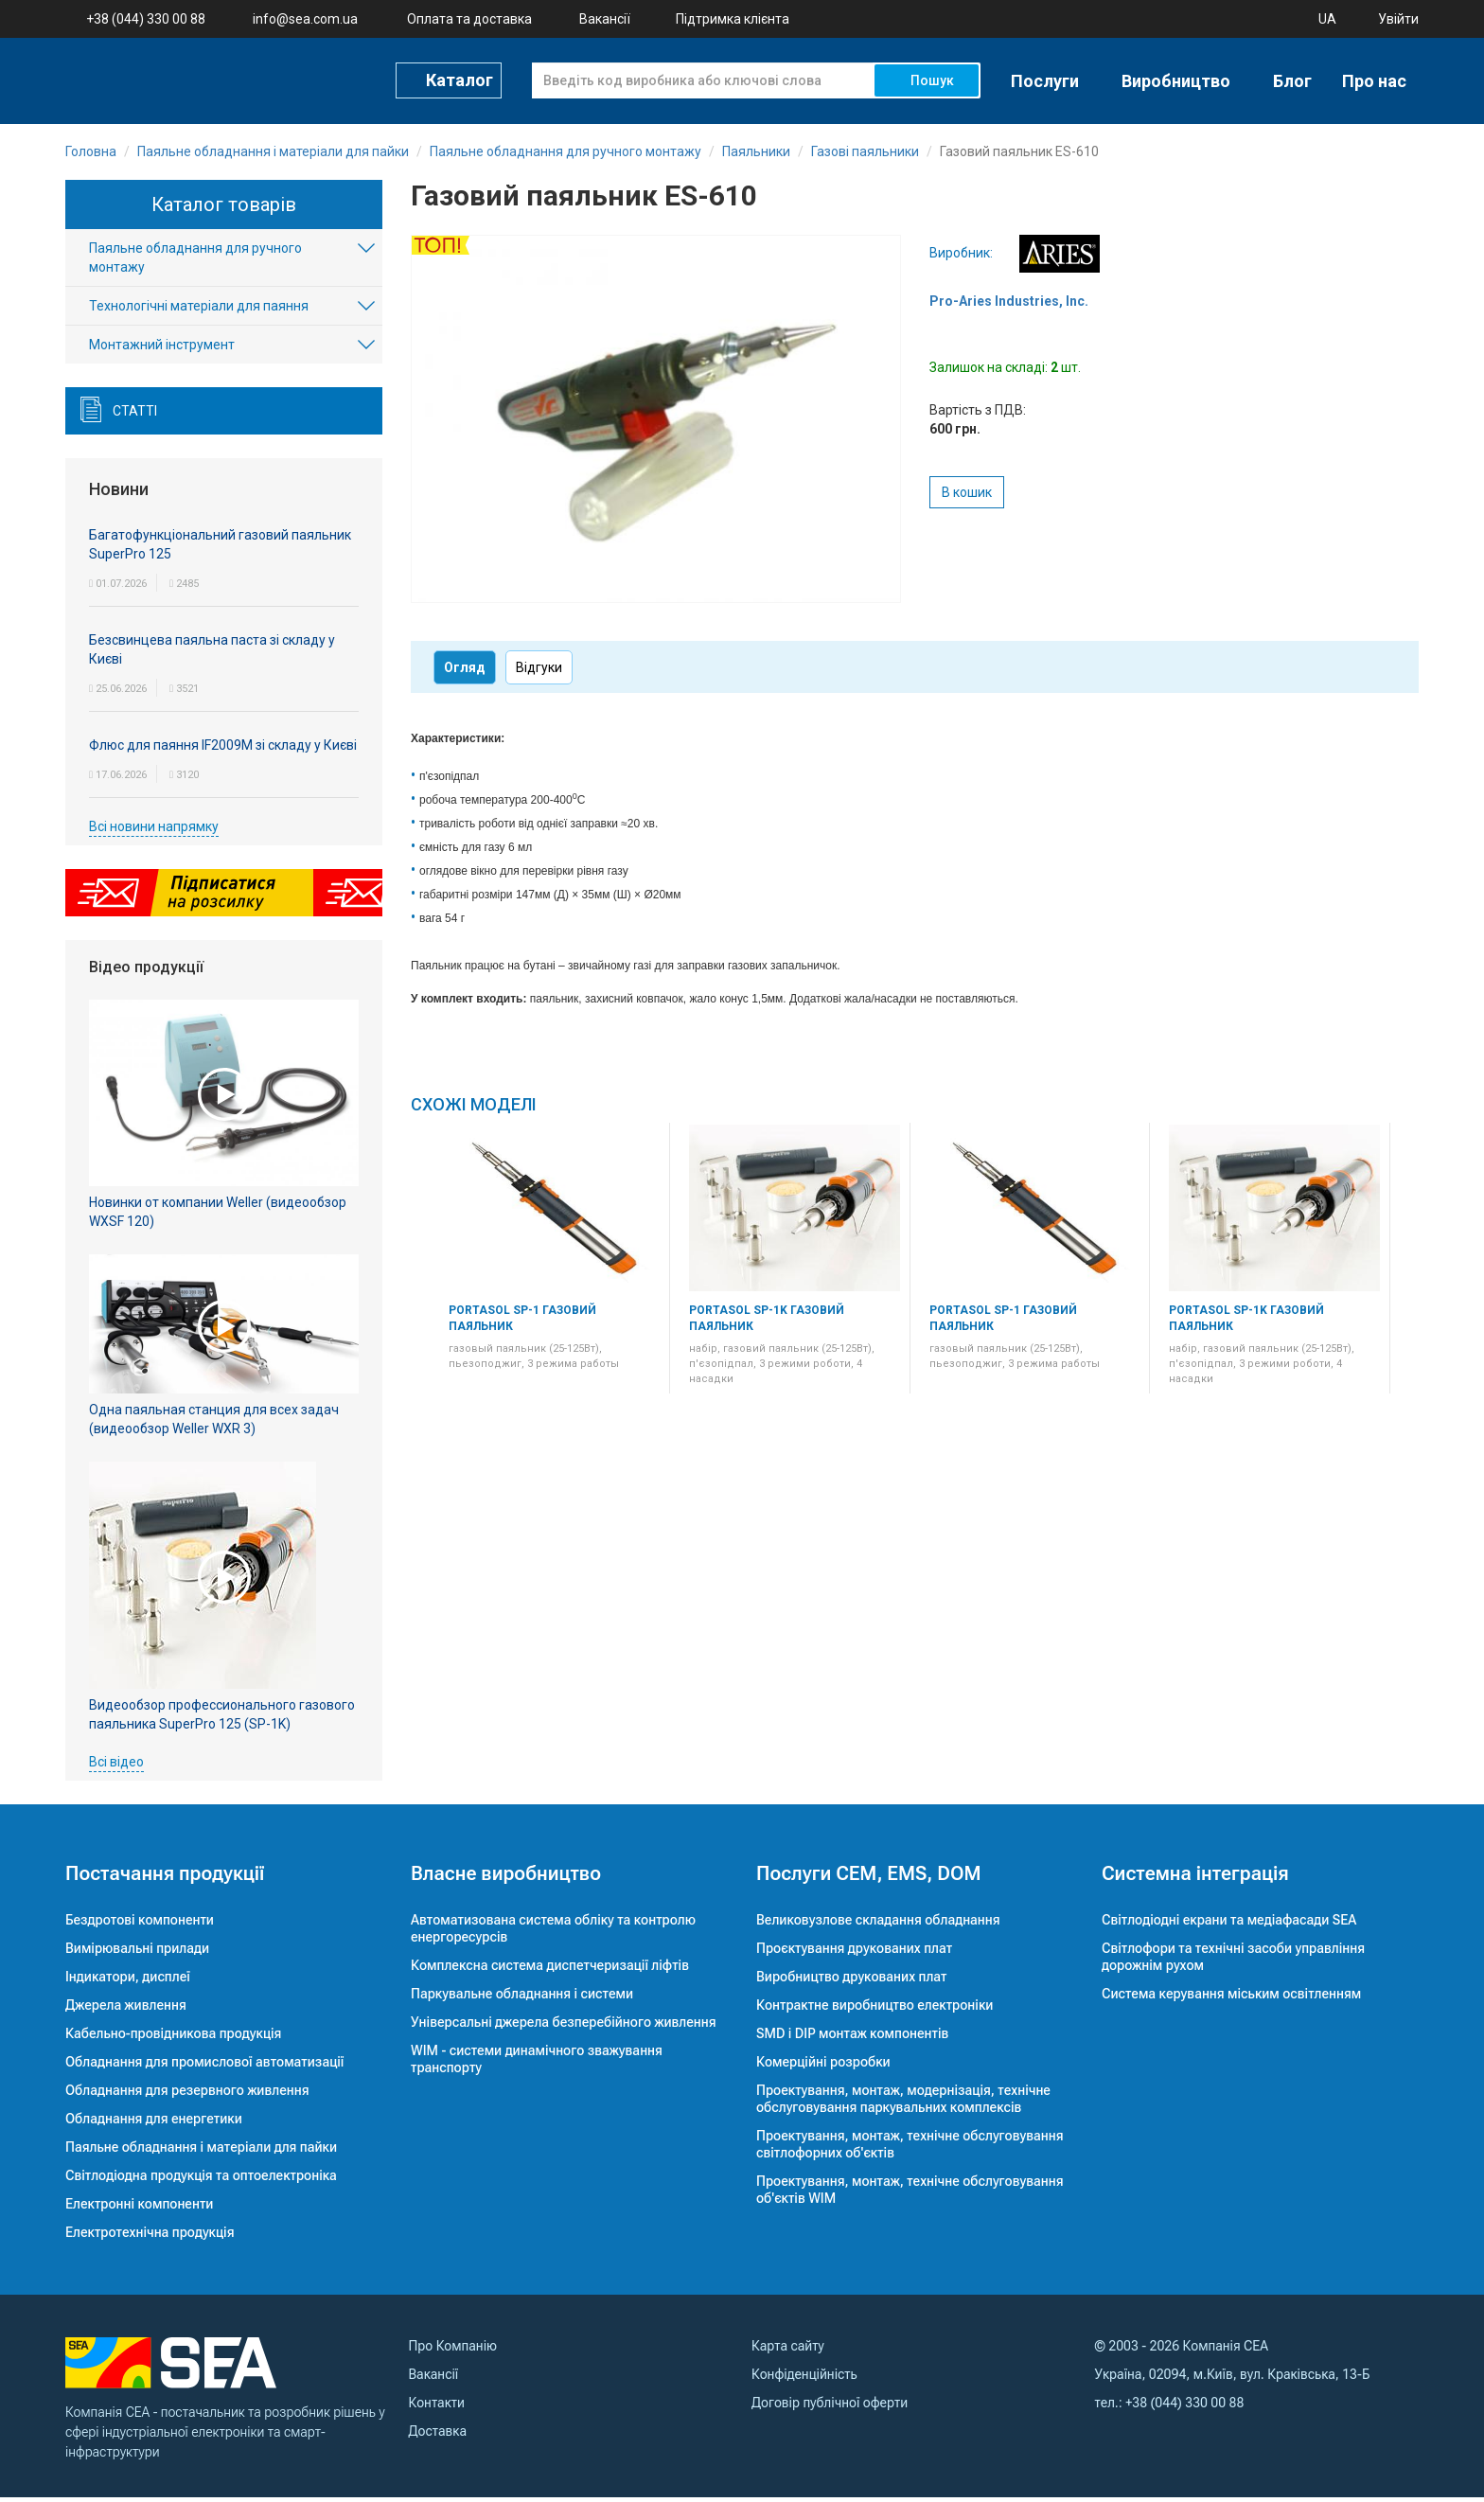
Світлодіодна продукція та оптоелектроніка (201, 2180)
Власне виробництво (506, 1878)
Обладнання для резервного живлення (187, 2095)
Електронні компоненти (139, 2208)
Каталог (459, 80)
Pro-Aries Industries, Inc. (1008, 305)
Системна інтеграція (1195, 1878)
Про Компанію (453, 2350)
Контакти (437, 2407)
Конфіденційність (804, 2379)
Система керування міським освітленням (1231, 1998)
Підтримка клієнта (732, 19)
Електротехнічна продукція (149, 2237)
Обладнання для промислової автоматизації (204, 2066)
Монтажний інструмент (162, 350)
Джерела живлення (125, 2009)
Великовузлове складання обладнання (878, 1924)
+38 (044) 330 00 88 (145, 19)
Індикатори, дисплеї (127, 1981)
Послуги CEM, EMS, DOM (868, 1878)
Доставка (438, 2435)
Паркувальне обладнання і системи (522, 1998)
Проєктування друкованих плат (854, 1953)
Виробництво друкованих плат (851, 1981)
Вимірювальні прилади (137, 1953)
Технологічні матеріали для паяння (199, 311)
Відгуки (539, 672)
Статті (135, 416)
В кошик (967, 497)
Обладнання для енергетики (153, 2123)
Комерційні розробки (823, 2066)
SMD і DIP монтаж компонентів (852, 2038)
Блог (1292, 81)
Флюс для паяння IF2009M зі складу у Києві (223, 749)
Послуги (1045, 81)
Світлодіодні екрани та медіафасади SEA (1229, 1924)
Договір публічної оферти (829, 2407)
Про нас (1374, 81)
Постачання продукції (164, 1878)
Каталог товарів (223, 209)
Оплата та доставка (469, 19)
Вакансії (604, 19)
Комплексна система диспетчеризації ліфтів (550, 1970)
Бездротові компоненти (139, 1924)
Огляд (465, 672)
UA (1327, 19)
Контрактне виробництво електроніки (874, 2009)
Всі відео (116, 1766)
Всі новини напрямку (154, 831)
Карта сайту (787, 2350)
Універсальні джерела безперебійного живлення (563, 2026)
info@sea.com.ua (305, 19)
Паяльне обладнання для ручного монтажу (195, 263)
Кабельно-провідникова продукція (173, 2038)
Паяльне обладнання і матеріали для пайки (201, 2151)
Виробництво (1176, 81)
